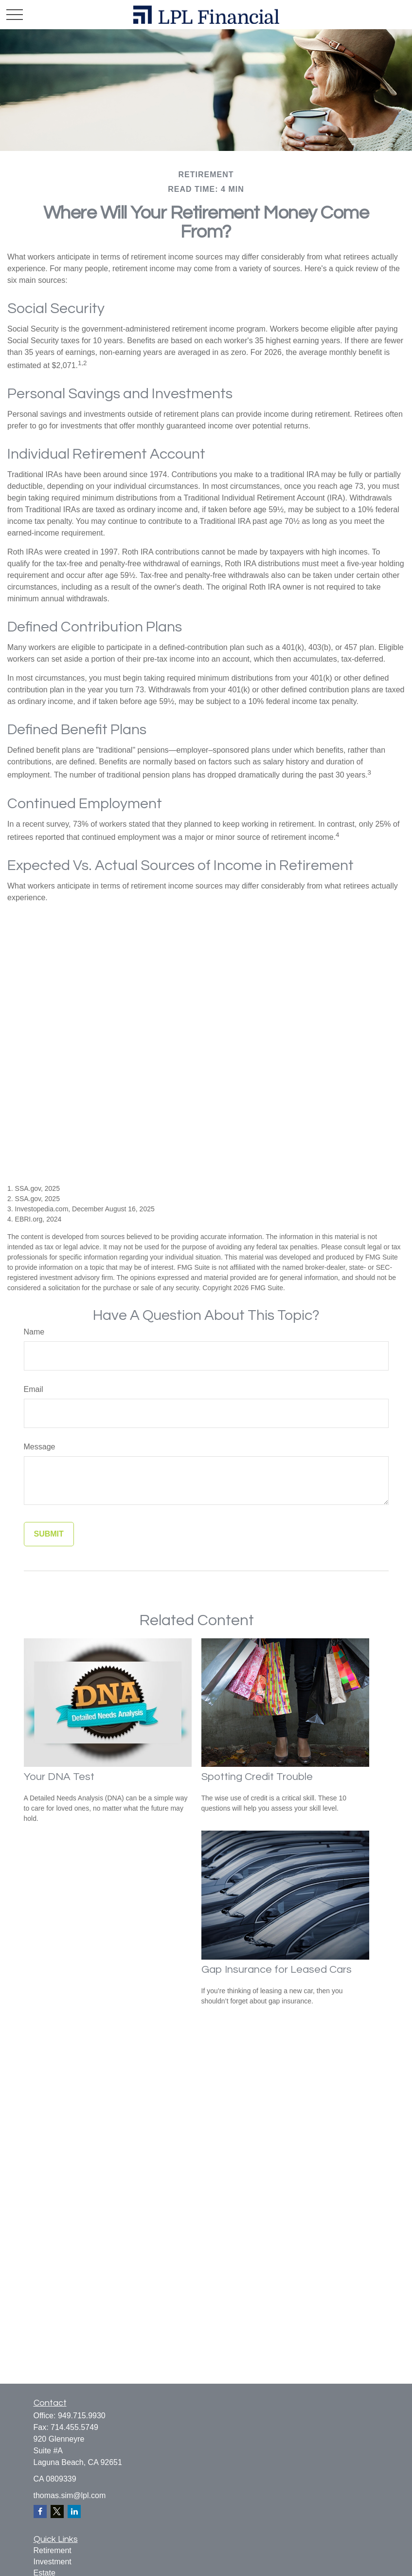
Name (34, 1332)
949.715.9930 (82, 2415)
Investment (53, 2561)
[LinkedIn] (74, 2511)
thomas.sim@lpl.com (70, 2495)
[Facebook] (40, 2511)
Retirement (53, 2550)
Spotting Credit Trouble (257, 1776)
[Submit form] (49, 1534)
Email (33, 1389)
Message (39, 1447)
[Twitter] (57, 2511)
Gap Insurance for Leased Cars (276, 1969)
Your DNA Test (59, 1776)
